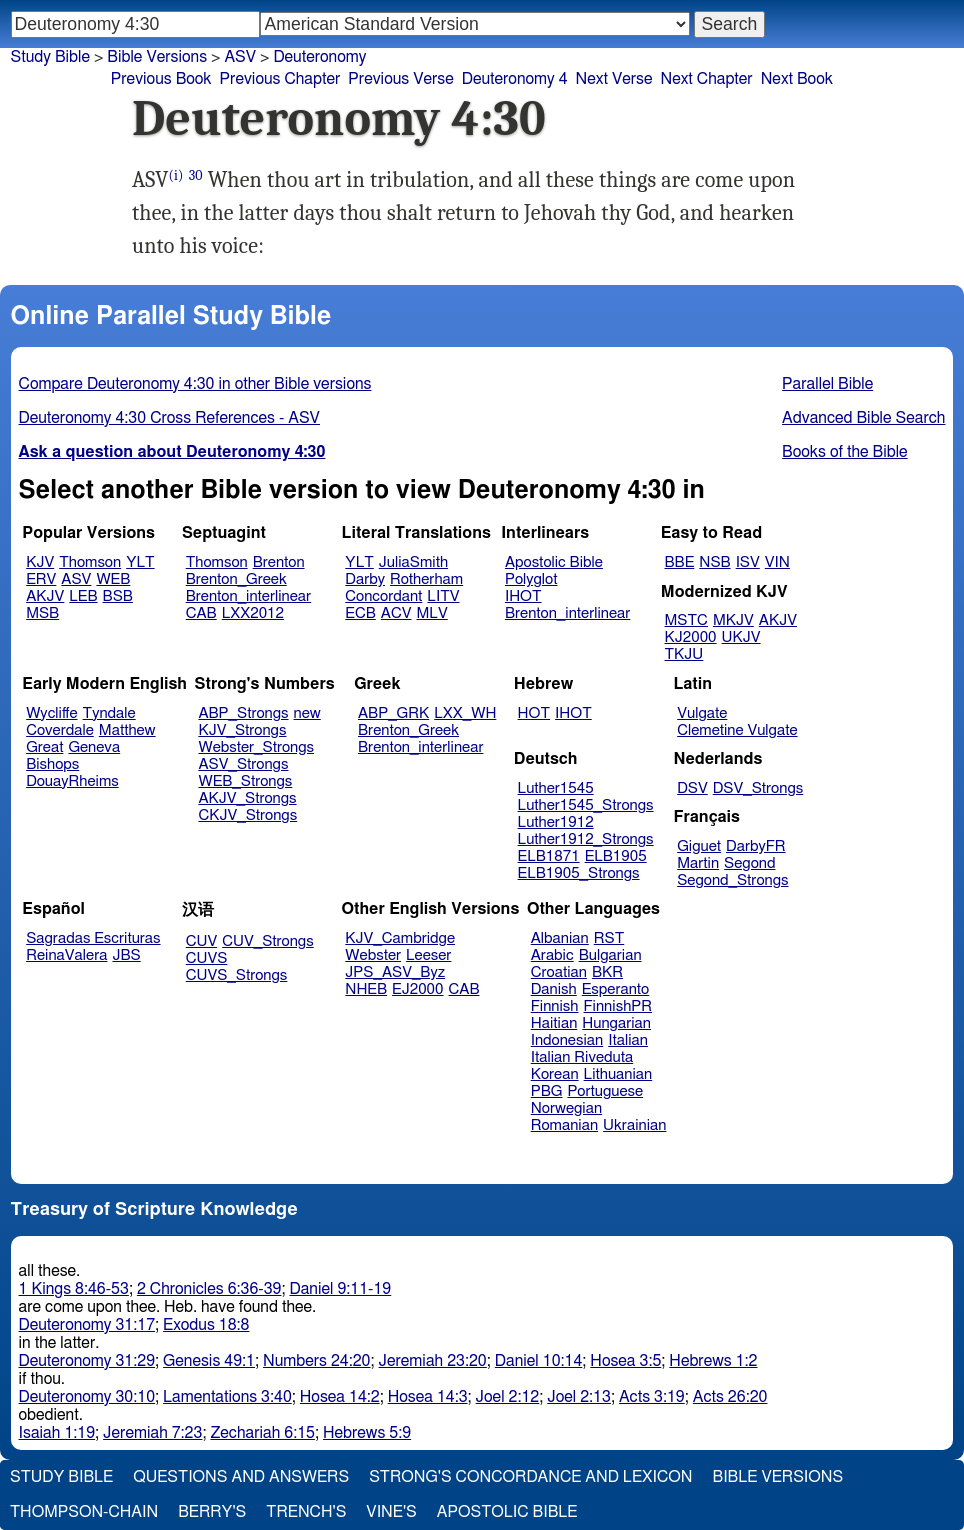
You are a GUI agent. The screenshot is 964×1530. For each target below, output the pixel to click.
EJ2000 (417, 989)
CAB (201, 613)
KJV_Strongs (242, 730)
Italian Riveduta (582, 1057)
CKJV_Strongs (247, 815)
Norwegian (566, 1108)
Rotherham (426, 579)
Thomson (90, 562)
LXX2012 (253, 613)
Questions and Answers (241, 1477)
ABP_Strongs (243, 713)
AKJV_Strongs (247, 798)
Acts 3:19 (652, 1397)
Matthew (127, 730)
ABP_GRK (393, 713)
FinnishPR (618, 1006)
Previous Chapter (280, 79)
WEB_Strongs (245, 781)
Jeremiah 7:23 (152, 1433)
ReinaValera (66, 955)
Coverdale (60, 730)
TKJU (684, 654)
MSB (42, 613)
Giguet (699, 846)
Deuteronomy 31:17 (87, 1325)
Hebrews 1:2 (713, 1361)
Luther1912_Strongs (586, 839)
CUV (202, 941)
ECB (360, 613)
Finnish (555, 1006)
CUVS (207, 958)
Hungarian (616, 1023)
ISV (748, 562)
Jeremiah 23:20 (433, 1361)
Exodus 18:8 (206, 1325)
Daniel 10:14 (539, 1361)
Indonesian (567, 1040)
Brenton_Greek (236, 579)
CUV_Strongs (267, 941)
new (307, 713)
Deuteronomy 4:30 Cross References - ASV (169, 418)
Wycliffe (51, 713)
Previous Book (161, 79)
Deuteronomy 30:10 (87, 1397)
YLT (140, 562)
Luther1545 (556, 788)
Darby (365, 579)
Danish (554, 989)
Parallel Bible (827, 384)
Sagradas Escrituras (93, 938)
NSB (714, 562)
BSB (118, 596)
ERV (41, 579)
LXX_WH (465, 713)
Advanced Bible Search (863, 418)
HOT (534, 713)
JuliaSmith (413, 562)
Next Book (797, 79)
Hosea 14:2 (340, 1397)
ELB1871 (549, 856)
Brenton (279, 562)
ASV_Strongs (243, 764)
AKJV (45, 596)
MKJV (733, 620)
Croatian (559, 972)
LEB (83, 596)
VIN (777, 562)
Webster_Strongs (256, 747)
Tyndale (109, 713)
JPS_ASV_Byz (395, 972)
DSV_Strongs (758, 788)
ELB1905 (616, 856)
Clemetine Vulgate (737, 730)
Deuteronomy (319, 57)
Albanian (560, 938)
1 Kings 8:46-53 (74, 1289)
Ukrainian (634, 1125)
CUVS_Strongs (237, 975)
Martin (698, 863)
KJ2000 (691, 637)
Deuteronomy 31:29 (87, 1361)
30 (196, 175)
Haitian (554, 1023)
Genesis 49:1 (209, 1361)
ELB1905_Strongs (579, 873)
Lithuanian (618, 1074)
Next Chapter (706, 79)
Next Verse (614, 79)
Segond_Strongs (732, 880)
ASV (76, 579)
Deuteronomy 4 (515, 79)
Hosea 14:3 (428, 1397)
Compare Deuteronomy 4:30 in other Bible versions (195, 384)
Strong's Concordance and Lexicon (530, 1477)
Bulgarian (610, 955)
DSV (692, 788)
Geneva (94, 747)
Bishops (52, 764)
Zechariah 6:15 (262, 1433)
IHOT (523, 596)
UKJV (741, 637)
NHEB (366, 989)
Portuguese (605, 1091)
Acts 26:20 (730, 1397)
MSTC (686, 620)
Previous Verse (400, 79)
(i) (176, 175)
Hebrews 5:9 (367, 1433)
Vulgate (702, 713)
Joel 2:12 (508, 1397)
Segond (749, 863)
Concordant (383, 596)
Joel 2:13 (579, 1397)
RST (609, 938)
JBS (126, 955)
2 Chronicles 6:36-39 (209, 1289)
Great (44, 747)
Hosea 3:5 (625, 1361)
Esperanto (616, 989)
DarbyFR (756, 846)
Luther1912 (556, 822)
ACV (396, 613)
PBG (547, 1091)
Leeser (428, 955)
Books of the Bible (845, 452)
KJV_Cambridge (400, 938)
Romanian (564, 1125)
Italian (628, 1040)
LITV (443, 596)
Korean (555, 1074)
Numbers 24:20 (317, 1361)
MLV (431, 613)
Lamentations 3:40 (227, 1397)
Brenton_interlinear (248, 596)
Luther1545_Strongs (586, 805)
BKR (607, 972)
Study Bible (50, 57)
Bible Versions (157, 57)
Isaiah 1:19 (57, 1433)
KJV (40, 562)
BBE (680, 562)
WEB (113, 579)
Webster (373, 955)
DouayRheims (72, 781)
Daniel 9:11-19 (340, 1289)
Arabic (552, 955)
